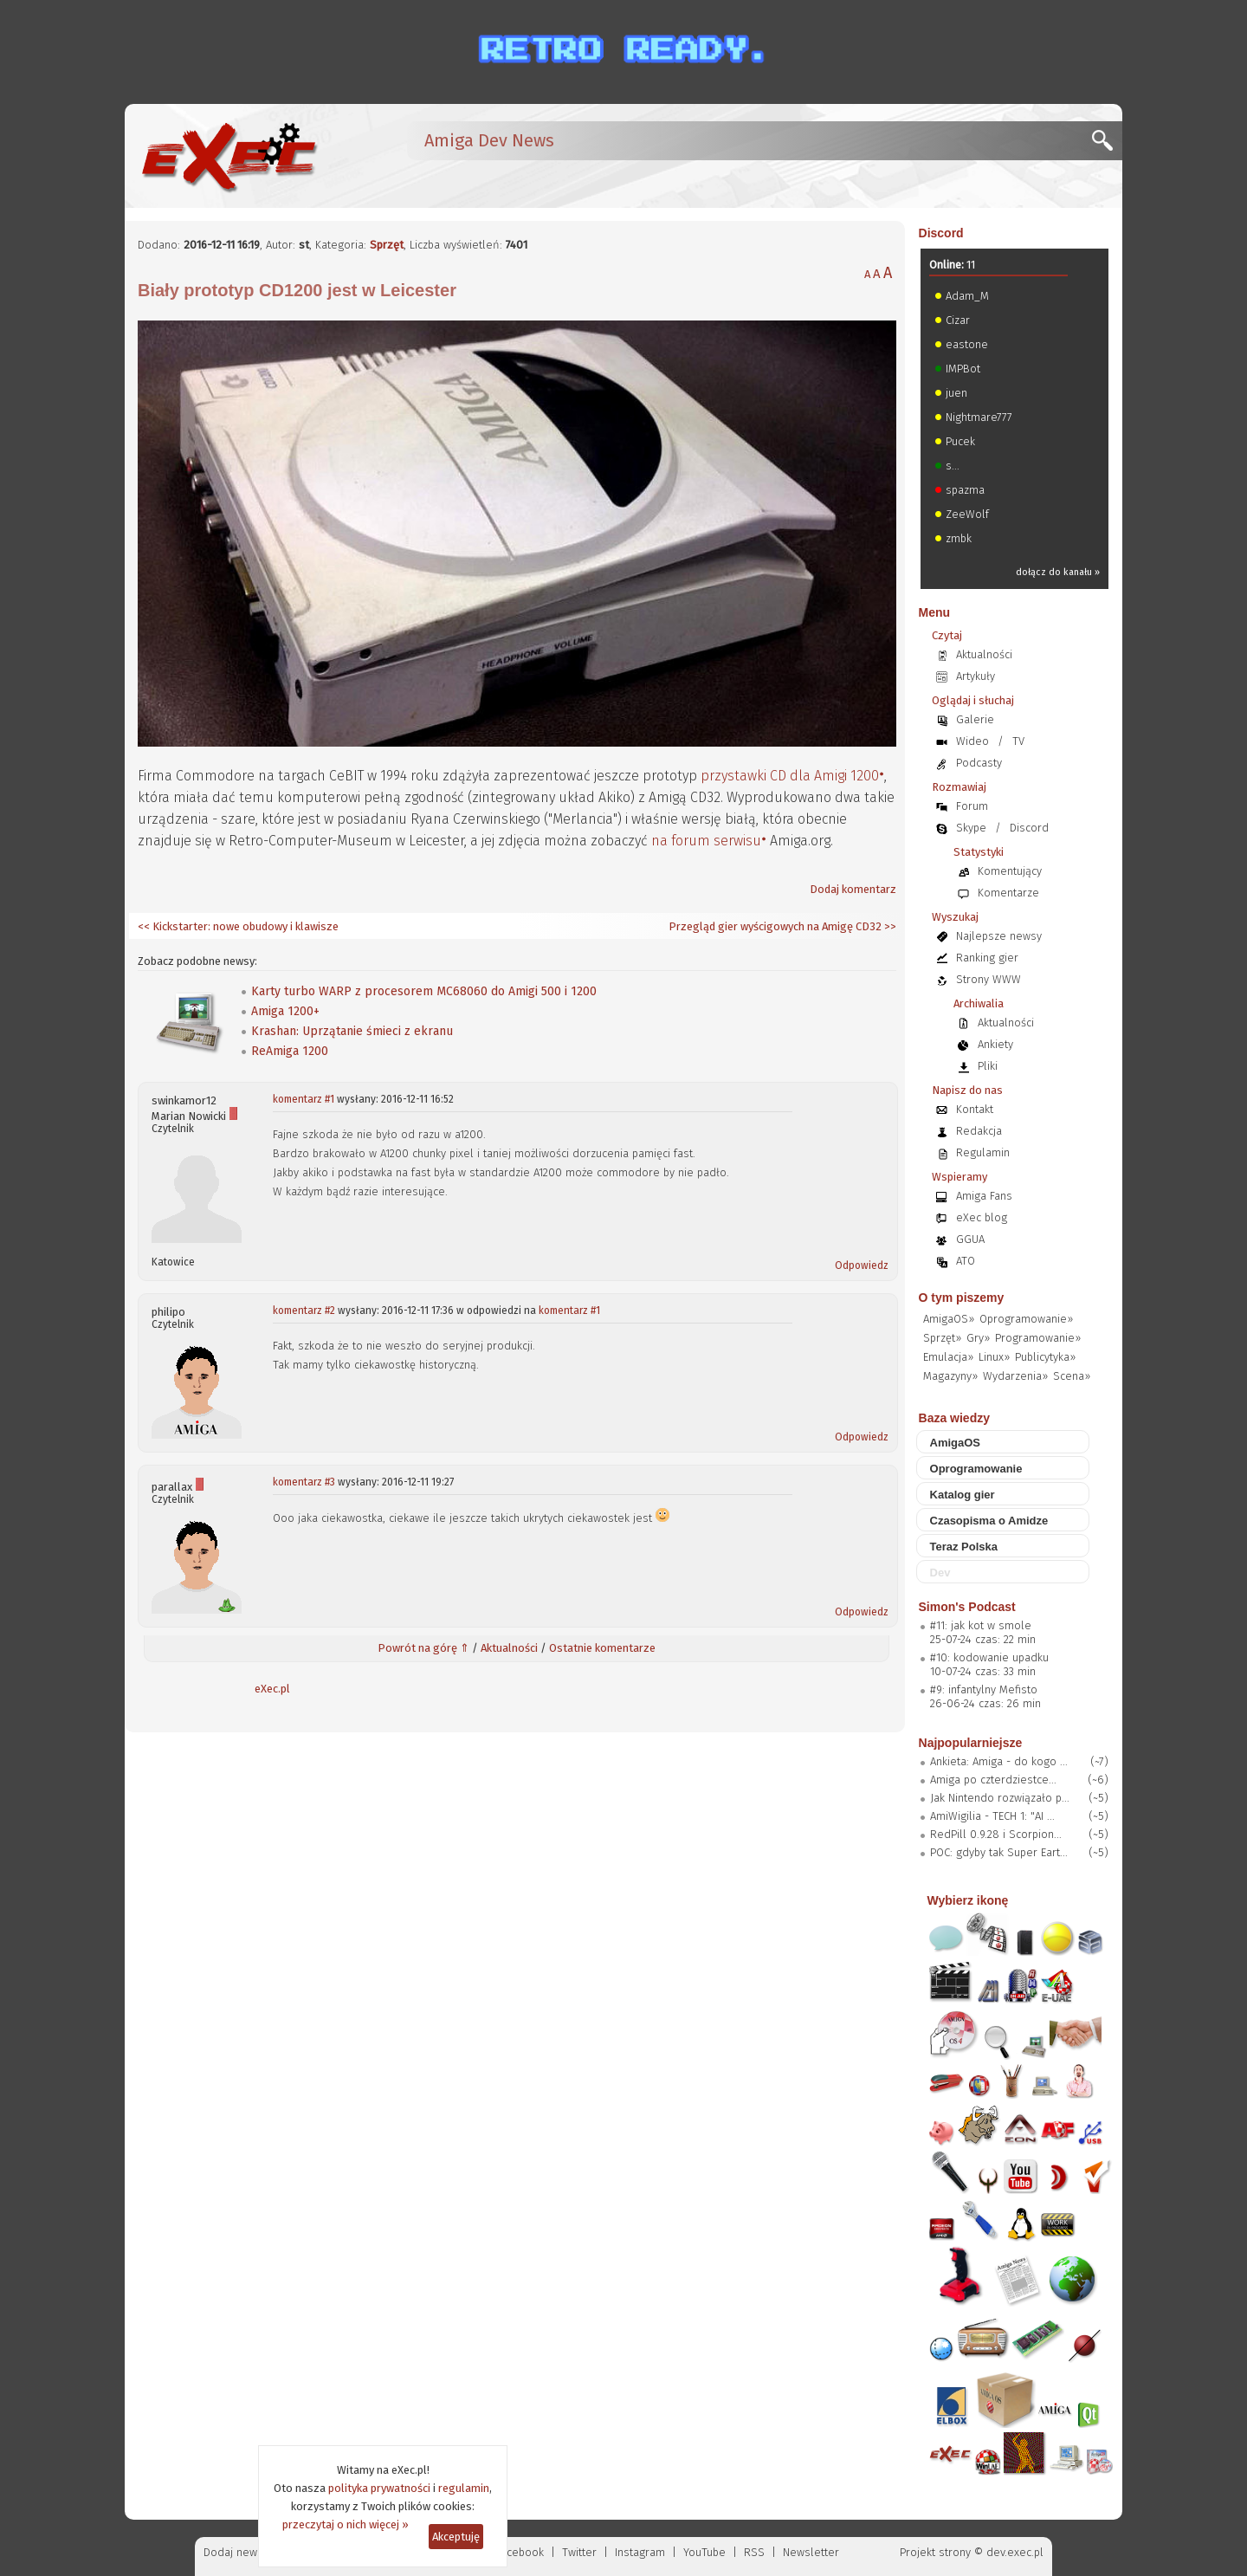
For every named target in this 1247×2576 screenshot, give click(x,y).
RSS (754, 2552)
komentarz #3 (304, 1482)
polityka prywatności (379, 2488)
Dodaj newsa (236, 2552)
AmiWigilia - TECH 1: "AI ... (992, 1815)
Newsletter (811, 2552)
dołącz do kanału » (1058, 572)
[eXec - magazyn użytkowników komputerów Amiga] (229, 156)
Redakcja (979, 1130)
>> (889, 926)
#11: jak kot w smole (980, 1625)
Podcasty (979, 762)
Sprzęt (387, 244)
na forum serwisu (706, 840)
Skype (971, 827)
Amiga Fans (984, 1195)
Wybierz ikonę (968, 1900)
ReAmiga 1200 (289, 1051)
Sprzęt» (942, 1337)
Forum (972, 805)
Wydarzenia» (1015, 1375)
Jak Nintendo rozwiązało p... (999, 1797)
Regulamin (983, 1152)
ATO (965, 1260)
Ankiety (995, 1044)
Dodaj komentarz (853, 889)
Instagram (640, 2552)
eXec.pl (272, 1688)
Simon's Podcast (967, 1607)
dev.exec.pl (1014, 2552)
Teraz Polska (964, 1546)
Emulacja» (948, 1356)
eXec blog (981, 1217)
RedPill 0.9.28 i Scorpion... (996, 1834)
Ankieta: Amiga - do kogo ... (999, 1761)
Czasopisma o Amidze (989, 1520)
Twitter (579, 2552)
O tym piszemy (962, 1297)
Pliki (988, 1065)
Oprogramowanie (976, 1468)
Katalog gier (962, 1494)
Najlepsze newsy (999, 935)
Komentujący (1010, 870)
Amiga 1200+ (285, 1011)
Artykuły (975, 676)
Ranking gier (987, 957)
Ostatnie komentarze (602, 1647)
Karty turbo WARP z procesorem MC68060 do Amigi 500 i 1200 (424, 991)
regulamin (463, 2488)
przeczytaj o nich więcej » (345, 2524)
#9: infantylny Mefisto (983, 1689)
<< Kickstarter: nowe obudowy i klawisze (238, 926)
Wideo (972, 741)
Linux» (994, 1356)
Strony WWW (988, 979)
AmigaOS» (948, 1318)
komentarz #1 (303, 1099)
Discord (941, 233)
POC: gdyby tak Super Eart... (999, 1852)
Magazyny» (950, 1375)
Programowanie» (1038, 1337)
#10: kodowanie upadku (989, 1657)
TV (1018, 741)
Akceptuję (456, 2536)
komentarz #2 (304, 1310)
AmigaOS (955, 1442)
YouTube (704, 2552)
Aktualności (509, 1647)
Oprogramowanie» (1026, 1318)
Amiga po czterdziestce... (993, 1779)
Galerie (975, 719)
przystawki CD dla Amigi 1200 (790, 775)
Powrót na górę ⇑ (423, 1647)
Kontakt (974, 1109)
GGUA (970, 1239)
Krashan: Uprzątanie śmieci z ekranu (352, 1031)
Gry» (978, 1337)
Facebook (520, 2552)
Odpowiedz (861, 1265)
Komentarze (1008, 892)
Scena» (1071, 1375)
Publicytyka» (1045, 1356)
